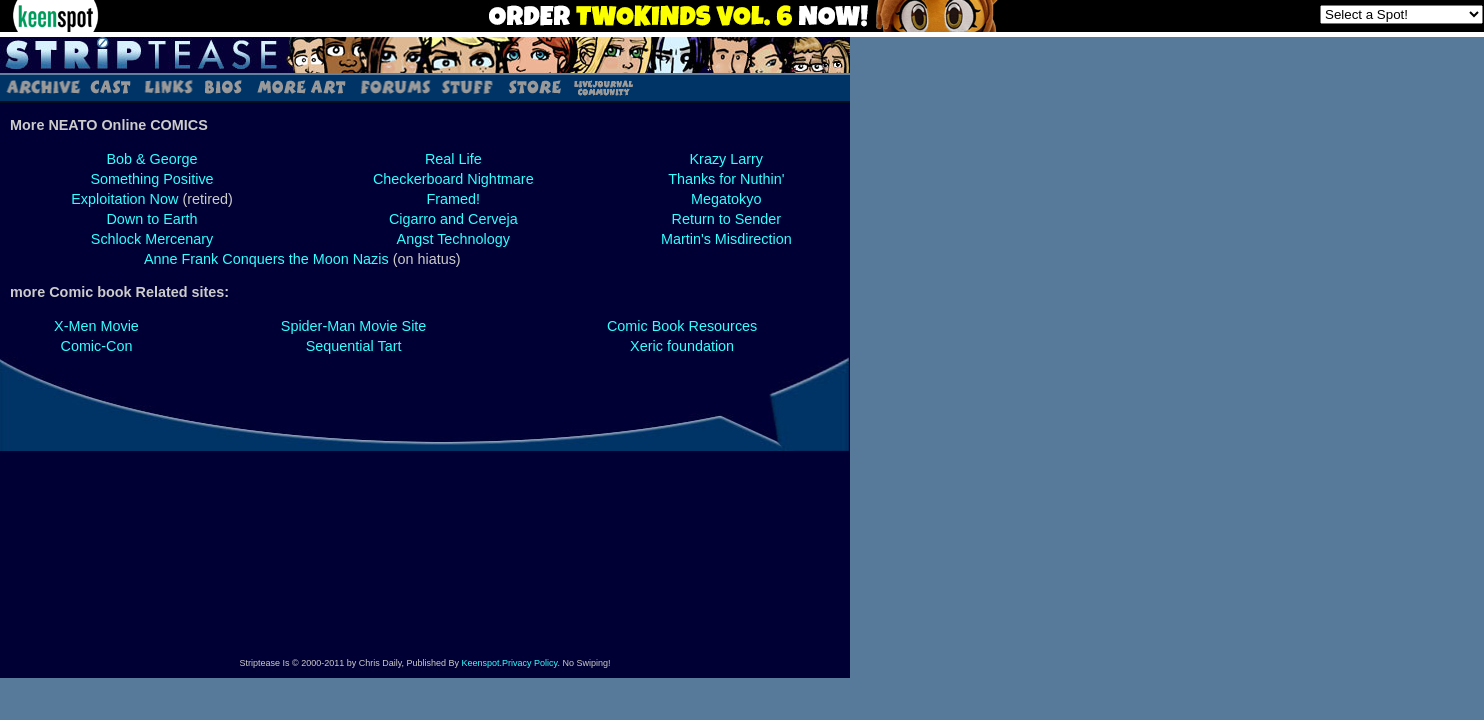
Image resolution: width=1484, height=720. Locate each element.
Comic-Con (96, 346)
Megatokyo (726, 199)
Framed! (453, 199)
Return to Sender (726, 219)
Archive (42, 86)
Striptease (425, 55)
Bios (223, 86)
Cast (111, 86)
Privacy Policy (529, 663)
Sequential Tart (354, 346)
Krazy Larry (727, 159)
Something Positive (151, 179)
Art (301, 86)
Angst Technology (453, 239)
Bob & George (151, 159)
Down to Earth (151, 219)
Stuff (467, 86)
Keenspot (481, 663)
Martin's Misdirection (726, 239)
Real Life (453, 159)
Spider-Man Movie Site (354, 326)
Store (533, 86)
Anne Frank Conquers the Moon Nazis (266, 259)
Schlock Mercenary (152, 239)
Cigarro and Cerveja (453, 219)
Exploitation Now (124, 199)
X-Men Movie (96, 326)
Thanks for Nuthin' (726, 179)
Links (168, 86)
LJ (602, 86)
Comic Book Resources (682, 326)
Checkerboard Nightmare (453, 179)
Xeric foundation (682, 346)
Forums (395, 86)
